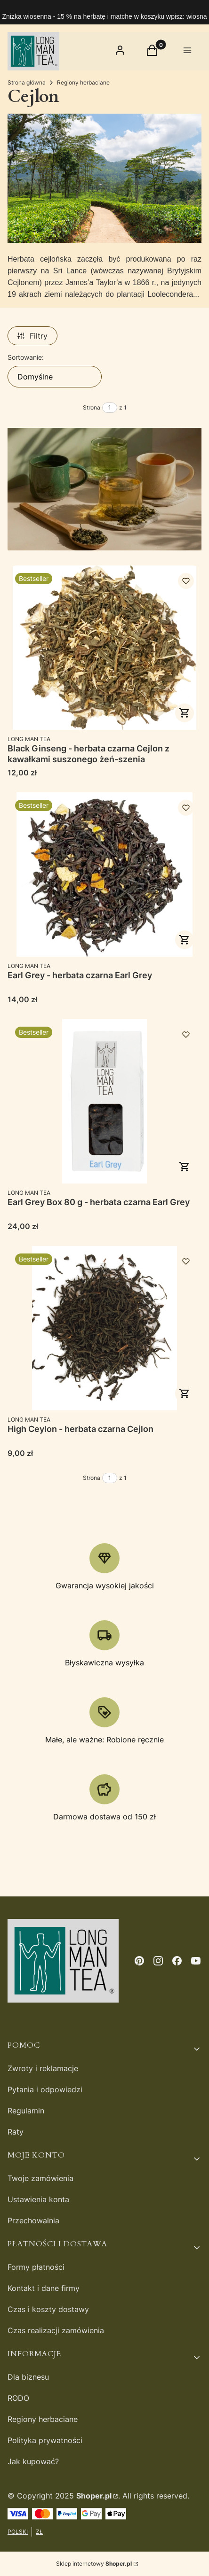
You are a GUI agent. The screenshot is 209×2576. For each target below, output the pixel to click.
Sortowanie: (26, 357)
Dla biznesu (28, 2377)
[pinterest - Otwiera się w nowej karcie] (139, 1960)
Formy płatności (36, 2267)
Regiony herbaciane (83, 82)
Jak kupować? (33, 2461)
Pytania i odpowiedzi (45, 2089)
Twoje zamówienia (40, 2178)
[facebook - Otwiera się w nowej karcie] (177, 1960)
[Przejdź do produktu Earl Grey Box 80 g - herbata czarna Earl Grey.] (104, 1101)
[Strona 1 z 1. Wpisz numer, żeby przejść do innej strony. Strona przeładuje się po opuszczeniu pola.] (109, 407)
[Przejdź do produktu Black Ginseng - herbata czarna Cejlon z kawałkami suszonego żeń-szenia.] (104, 647)
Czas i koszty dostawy (48, 2309)
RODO (18, 2398)
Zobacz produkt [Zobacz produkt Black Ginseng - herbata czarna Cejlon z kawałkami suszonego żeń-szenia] (184, 713)
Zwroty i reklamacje (43, 2068)
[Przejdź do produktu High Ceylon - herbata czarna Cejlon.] (104, 1328)
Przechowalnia (33, 2220)
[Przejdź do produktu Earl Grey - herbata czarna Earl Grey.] (104, 874)
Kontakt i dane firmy (44, 2288)
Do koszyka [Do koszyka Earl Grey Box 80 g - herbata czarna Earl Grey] (184, 1166)
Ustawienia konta (38, 2199)
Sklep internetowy (94, 2563)
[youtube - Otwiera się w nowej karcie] (195, 1960)
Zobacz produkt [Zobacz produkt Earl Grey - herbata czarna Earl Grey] (184, 939)
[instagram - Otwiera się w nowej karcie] (158, 1960)
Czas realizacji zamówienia (56, 2330)
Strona (91, 407)
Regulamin (26, 2110)
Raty (16, 2131)
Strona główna (27, 82)
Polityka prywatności (45, 2440)
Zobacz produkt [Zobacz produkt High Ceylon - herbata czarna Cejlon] (184, 1393)
